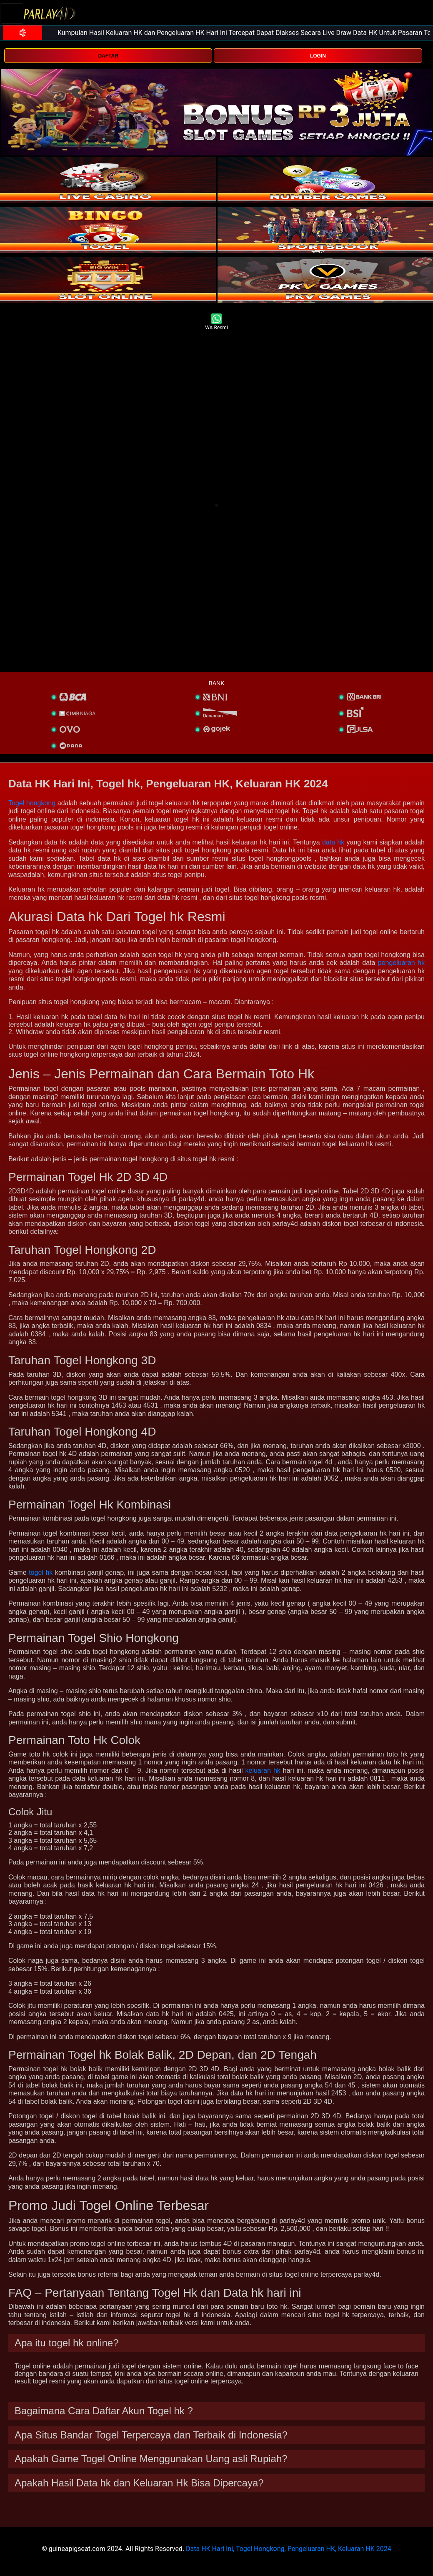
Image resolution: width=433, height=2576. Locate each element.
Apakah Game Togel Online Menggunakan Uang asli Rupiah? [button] (151, 2458)
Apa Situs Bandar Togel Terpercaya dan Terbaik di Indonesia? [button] (151, 2435)
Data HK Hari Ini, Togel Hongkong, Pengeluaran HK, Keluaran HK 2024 (288, 2549)
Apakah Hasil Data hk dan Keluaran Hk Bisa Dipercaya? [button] (139, 2482)
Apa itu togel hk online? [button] (67, 2342)
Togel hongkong (31, 803)
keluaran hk (262, 1770)
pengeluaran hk (401, 962)
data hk (333, 842)
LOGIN (318, 56)
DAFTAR (108, 56)
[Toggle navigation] (11, 13)
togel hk (41, 1572)
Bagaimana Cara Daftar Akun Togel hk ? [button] (104, 2410)
